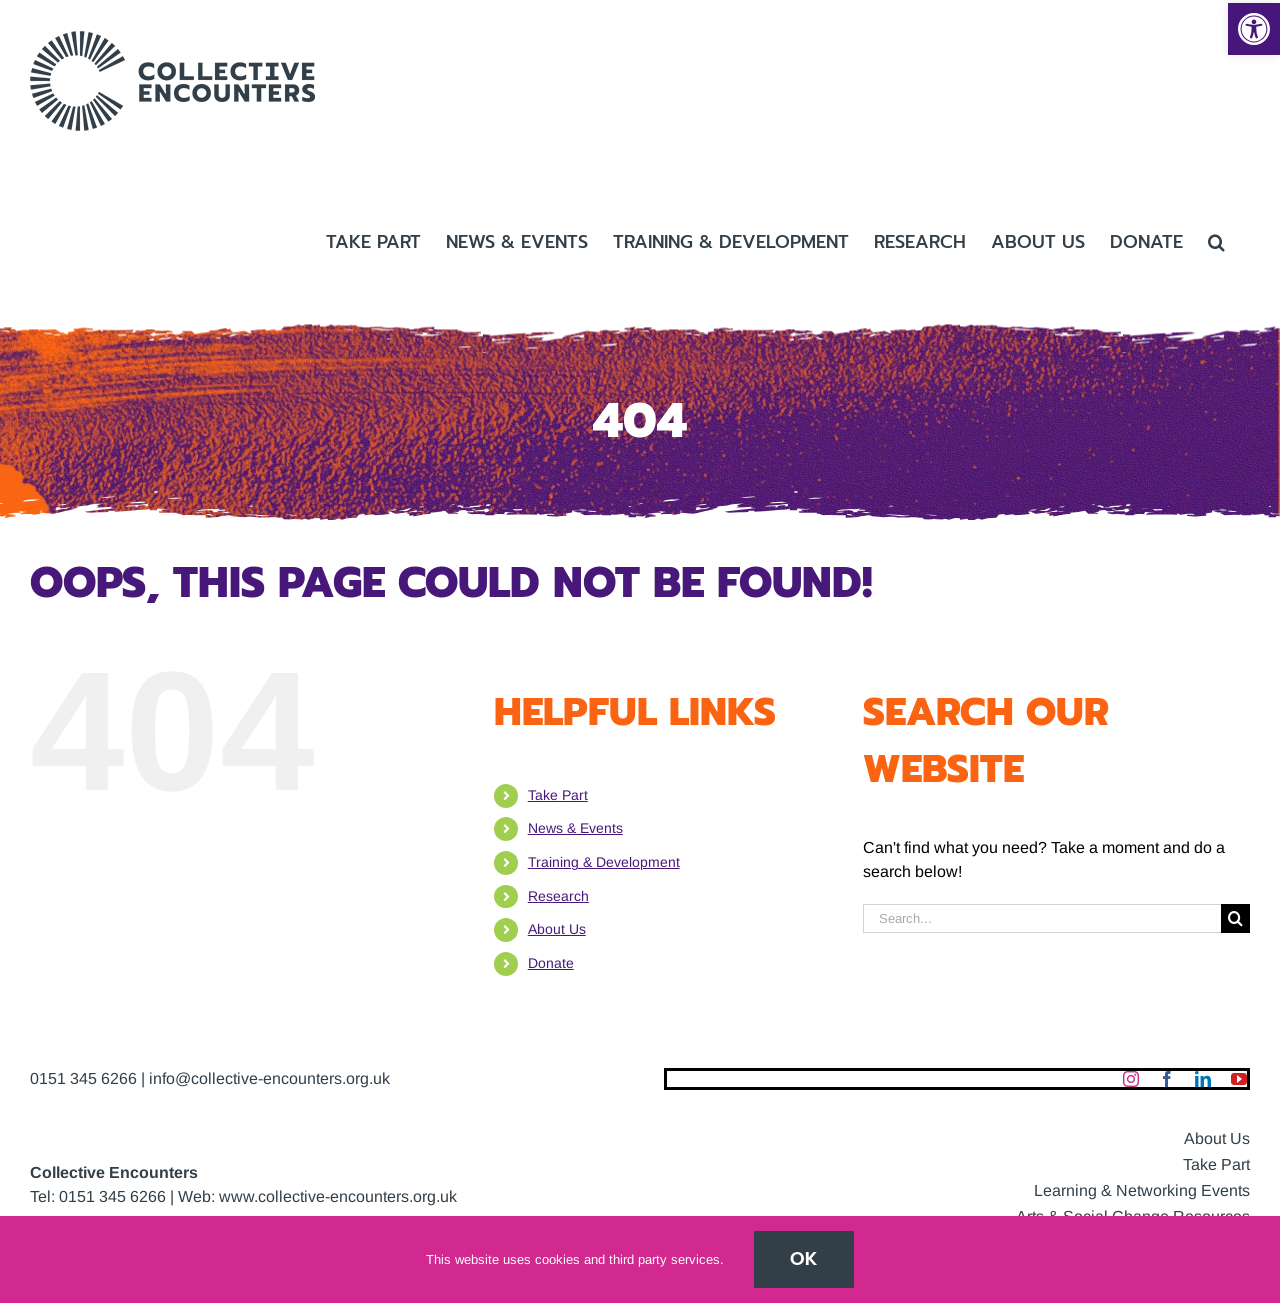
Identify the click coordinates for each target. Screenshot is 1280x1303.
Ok (804, 1259)
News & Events (575, 828)
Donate (551, 963)
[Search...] (1042, 918)
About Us (557, 929)
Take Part (558, 795)
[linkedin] (1203, 1079)
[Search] (1235, 918)
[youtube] (1239, 1079)
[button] (1254, 29)
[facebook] (1167, 1079)
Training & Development (604, 862)
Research (558, 896)
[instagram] (1131, 1079)
